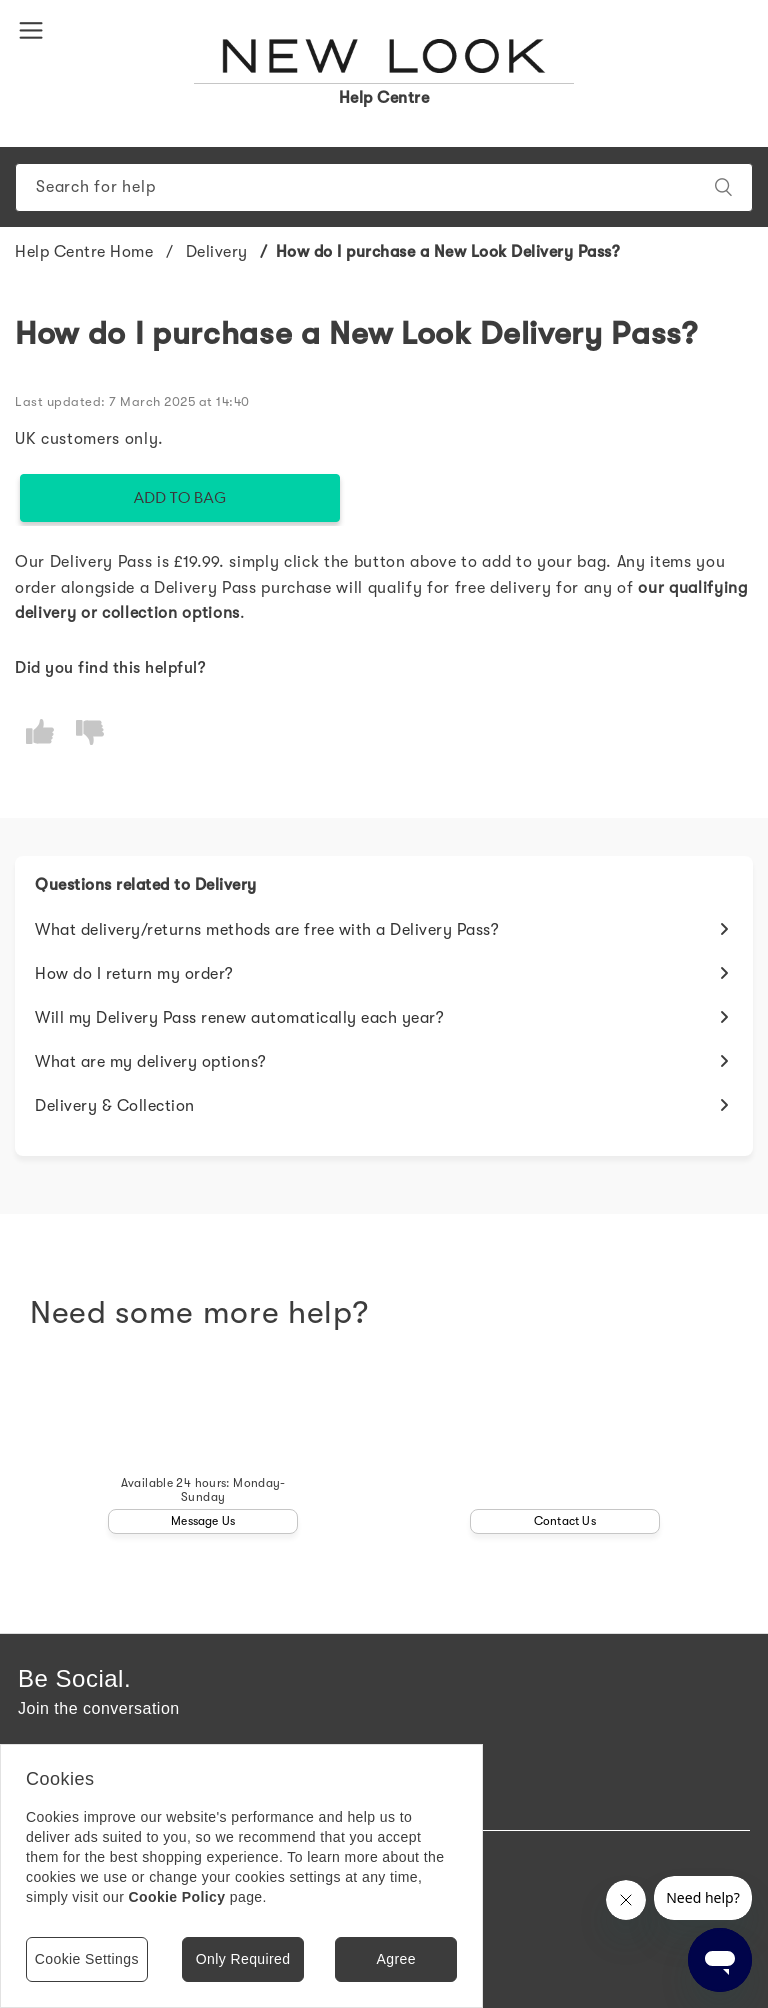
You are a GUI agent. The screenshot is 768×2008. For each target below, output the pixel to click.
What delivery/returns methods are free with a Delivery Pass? (267, 930)
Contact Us (565, 1521)
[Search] (384, 187)
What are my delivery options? (151, 1062)
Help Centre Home (84, 252)
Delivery (217, 252)
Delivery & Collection (115, 1106)
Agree (395, 1959)
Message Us (203, 1521)
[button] (35, 29)
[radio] (40, 732)
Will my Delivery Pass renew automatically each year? (239, 1018)
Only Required (243, 1959)
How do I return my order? (134, 974)
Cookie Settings (87, 1959)
